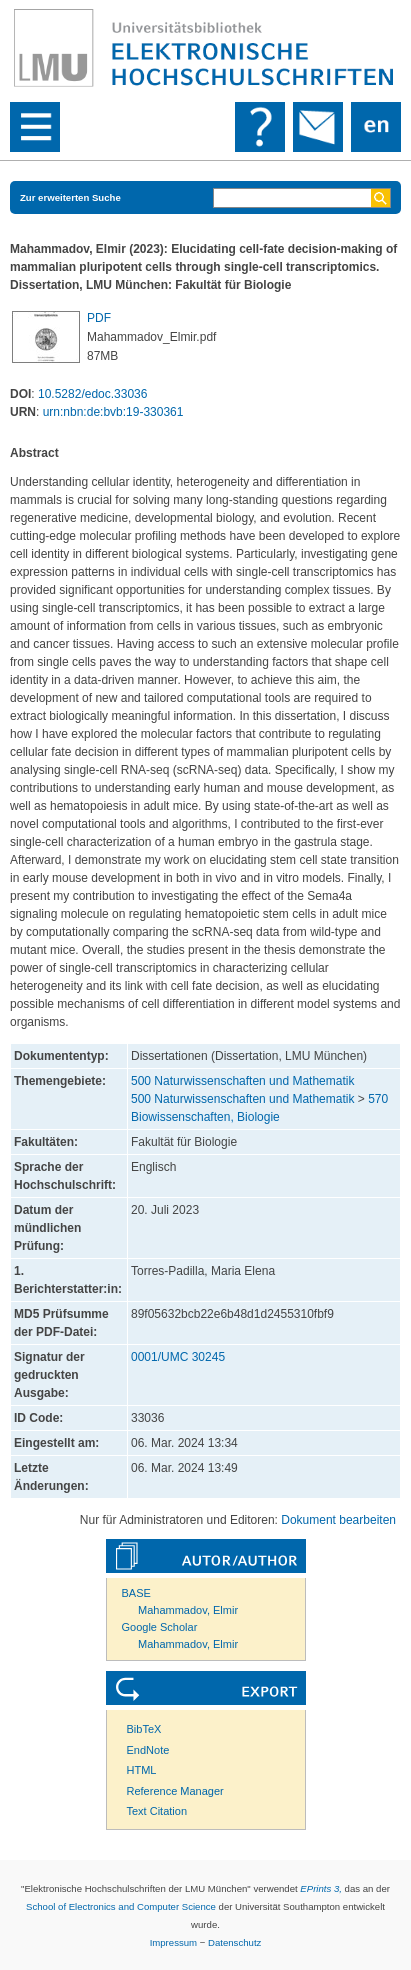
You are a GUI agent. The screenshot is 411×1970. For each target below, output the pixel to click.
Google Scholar (160, 1627)
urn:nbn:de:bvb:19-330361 (113, 412)
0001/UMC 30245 (178, 1357)
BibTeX (144, 1729)
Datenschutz (234, 1942)
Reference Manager (175, 1791)
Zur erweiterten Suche (70, 197)
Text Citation (157, 1811)
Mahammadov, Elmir (188, 1610)
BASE (136, 1593)
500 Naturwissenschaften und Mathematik (242, 1081)
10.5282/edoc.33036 (92, 394)
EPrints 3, (321, 1888)
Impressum (173, 1942)
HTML (142, 1770)
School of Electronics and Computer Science (121, 1906)
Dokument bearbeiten (338, 1520)
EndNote (148, 1750)
